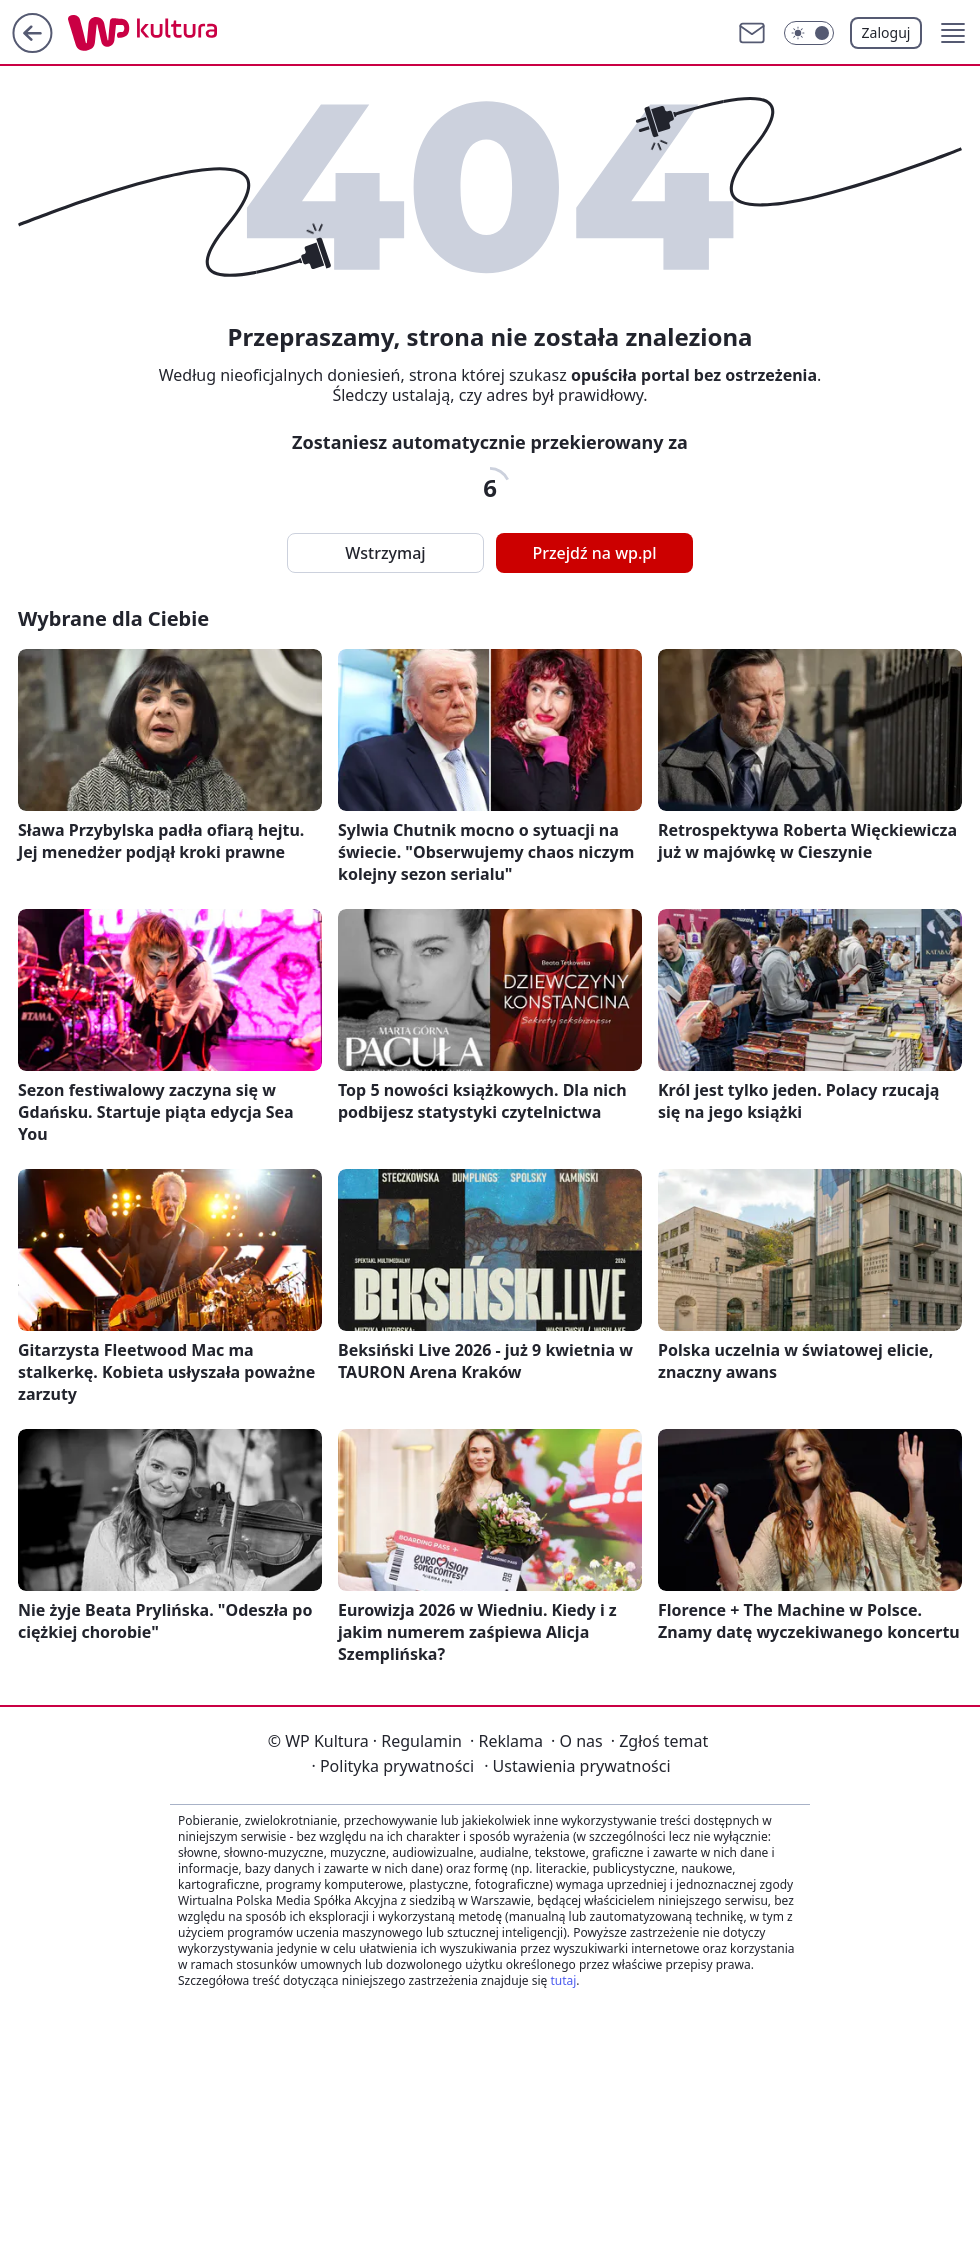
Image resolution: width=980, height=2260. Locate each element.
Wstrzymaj (385, 553)
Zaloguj (886, 32)
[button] (953, 33)
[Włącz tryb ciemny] (809, 33)
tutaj (563, 1980)
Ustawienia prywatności (577, 1766)
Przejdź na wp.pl (594, 553)
